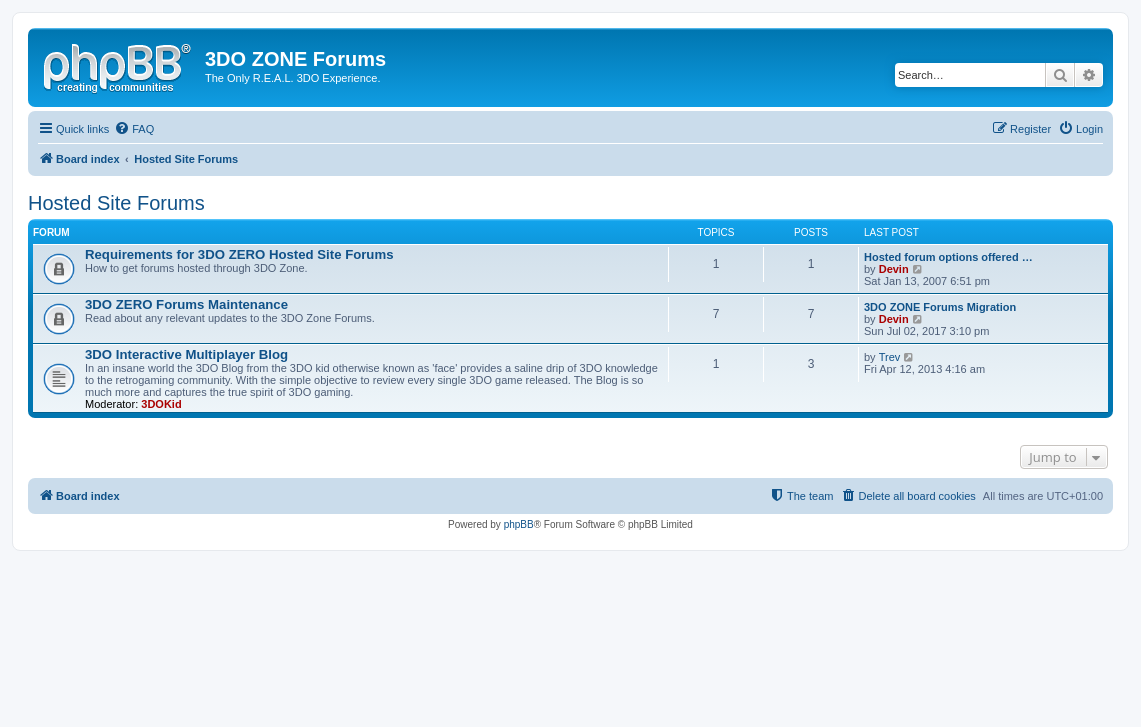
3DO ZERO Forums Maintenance (186, 304)
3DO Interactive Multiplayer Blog (186, 354)
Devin (894, 269)
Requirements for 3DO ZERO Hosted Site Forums (239, 254)
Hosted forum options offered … (948, 257)
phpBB (519, 524)
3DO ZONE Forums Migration (940, 307)
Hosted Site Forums (116, 203)
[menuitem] (134, 129)
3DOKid (161, 404)
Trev (890, 357)
